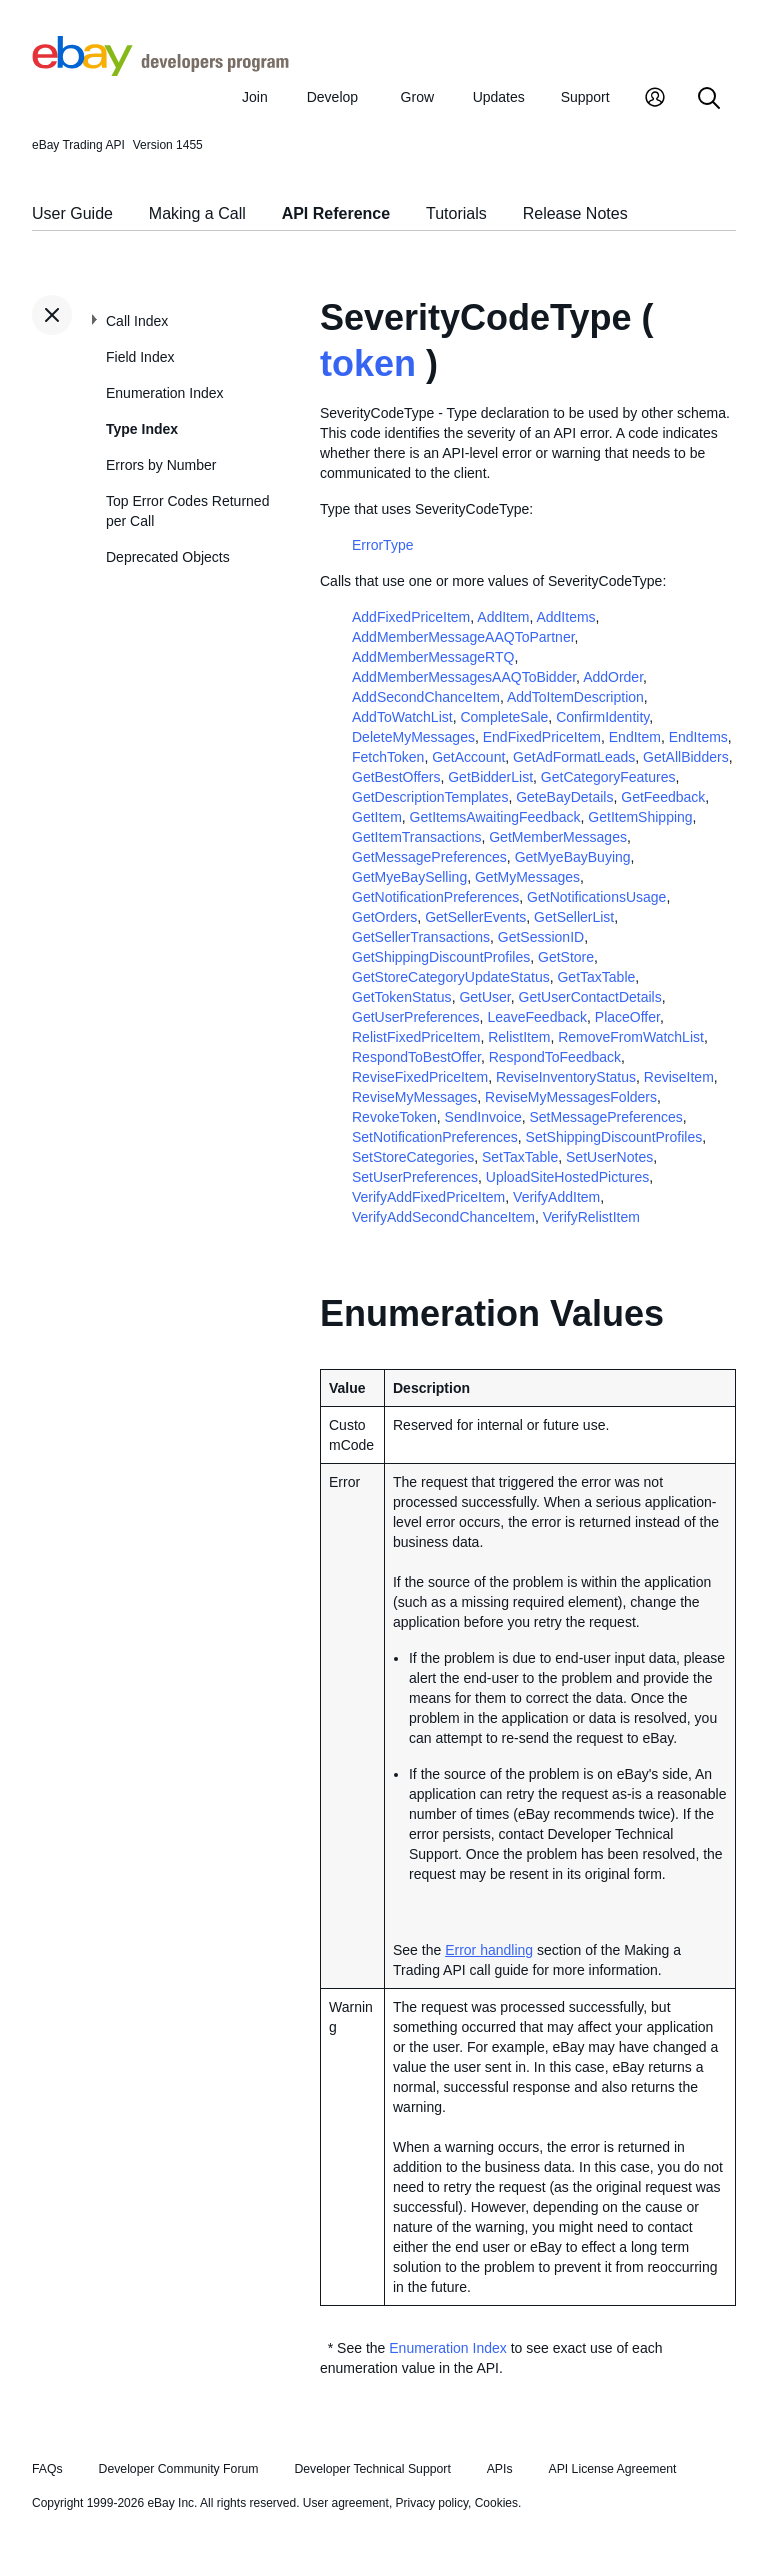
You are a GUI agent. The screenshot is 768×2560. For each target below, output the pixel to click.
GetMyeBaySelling (409, 877)
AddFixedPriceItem (411, 617)
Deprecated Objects (168, 557)
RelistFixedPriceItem (416, 1037)
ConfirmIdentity (602, 717)
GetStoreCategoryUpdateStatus (451, 977)
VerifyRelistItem (591, 1217)
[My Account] (655, 99)
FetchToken (388, 757)
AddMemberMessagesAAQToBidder (464, 677)
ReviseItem (679, 1077)
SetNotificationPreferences (435, 1137)
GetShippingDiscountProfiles (441, 957)
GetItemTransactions (416, 837)
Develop (332, 97)
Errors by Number (161, 465)
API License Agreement (612, 2469)
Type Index (142, 429)
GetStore (566, 957)
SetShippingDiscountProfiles (614, 1137)
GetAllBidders (686, 757)
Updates (499, 97)
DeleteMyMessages (413, 737)
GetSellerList (574, 917)
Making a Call (197, 213)
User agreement (346, 2503)
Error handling (489, 1950)
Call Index (137, 321)
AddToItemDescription (575, 697)
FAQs (47, 2469)
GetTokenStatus (402, 997)
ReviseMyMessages (414, 1097)
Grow (417, 97)
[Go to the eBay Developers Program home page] (160, 71)
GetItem (377, 817)
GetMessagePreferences (429, 857)
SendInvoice (483, 1117)
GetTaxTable (596, 977)
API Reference (336, 213)
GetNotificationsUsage (596, 897)
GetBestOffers (396, 777)
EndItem (635, 737)
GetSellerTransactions (421, 937)
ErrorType (382, 545)
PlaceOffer (627, 1017)
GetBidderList (490, 777)
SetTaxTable (520, 1157)
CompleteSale (504, 717)
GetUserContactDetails (590, 997)
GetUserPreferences (416, 1017)
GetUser (484, 997)
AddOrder (613, 677)
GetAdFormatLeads (574, 757)
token (368, 363)
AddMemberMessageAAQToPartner (463, 637)
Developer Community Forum (179, 2469)
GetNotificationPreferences (435, 897)
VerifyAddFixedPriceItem (428, 1197)
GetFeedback (663, 797)
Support (585, 97)
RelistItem (519, 1037)
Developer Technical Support (372, 2469)
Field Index (140, 357)
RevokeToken (394, 1117)
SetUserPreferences (415, 1177)
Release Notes (575, 213)
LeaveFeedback (537, 1017)
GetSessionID (541, 937)
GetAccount (468, 757)
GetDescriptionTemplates (430, 797)
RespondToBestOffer (416, 1057)
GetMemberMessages (558, 837)
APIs (500, 2469)
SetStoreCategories (413, 1157)
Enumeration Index (165, 393)
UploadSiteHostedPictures (567, 1177)
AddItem (503, 617)
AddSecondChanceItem (426, 697)
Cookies (496, 2503)
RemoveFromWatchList (631, 1037)
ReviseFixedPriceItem (420, 1077)
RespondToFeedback (555, 1057)
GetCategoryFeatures (608, 777)
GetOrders (384, 917)
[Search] (709, 99)
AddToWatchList (402, 717)
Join (255, 97)
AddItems (565, 617)
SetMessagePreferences (605, 1117)
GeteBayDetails (564, 797)
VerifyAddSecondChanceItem (443, 1217)
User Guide (72, 213)
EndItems (698, 737)
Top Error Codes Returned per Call (187, 511)
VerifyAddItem (556, 1197)
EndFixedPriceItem (542, 737)
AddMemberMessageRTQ (433, 657)
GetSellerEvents (475, 917)
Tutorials (456, 213)
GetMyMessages (527, 877)
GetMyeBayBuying (573, 857)
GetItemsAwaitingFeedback (495, 817)
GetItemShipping (640, 817)
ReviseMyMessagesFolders (571, 1097)
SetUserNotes (609, 1157)
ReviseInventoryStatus (566, 1077)
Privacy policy (432, 2503)
